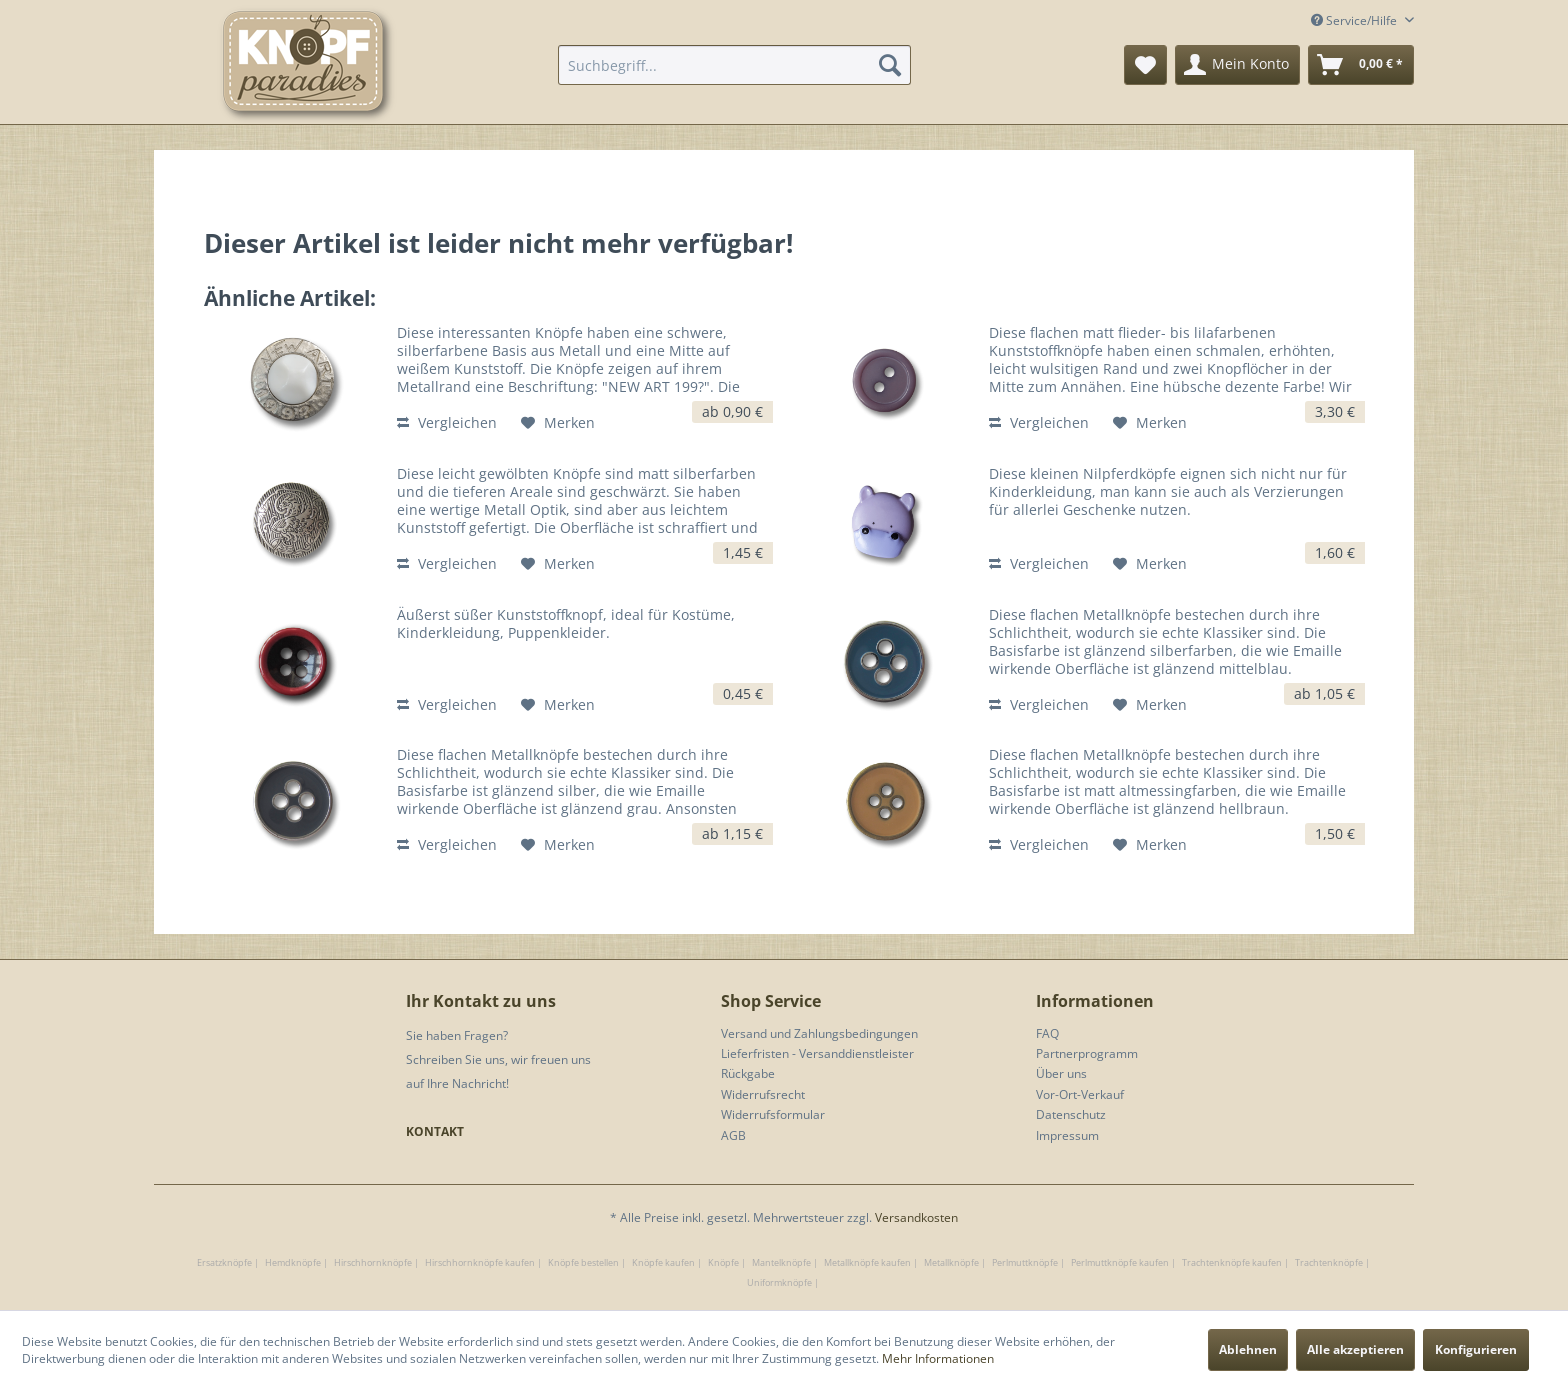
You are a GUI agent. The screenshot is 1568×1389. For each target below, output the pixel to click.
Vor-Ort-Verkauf (1080, 1094)
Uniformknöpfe (779, 1282)
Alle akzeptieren (1355, 1349)
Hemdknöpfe (293, 1262)
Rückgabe (748, 1073)
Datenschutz (1071, 1114)
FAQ (1047, 1033)
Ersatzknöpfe (224, 1262)
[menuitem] (734, 65)
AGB (733, 1135)
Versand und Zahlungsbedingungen (819, 1033)
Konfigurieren (1476, 1349)
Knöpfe (723, 1262)
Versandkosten (916, 1217)
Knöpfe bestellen (583, 1262)
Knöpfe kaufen (663, 1262)
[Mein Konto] (1237, 65)
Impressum (1067, 1135)
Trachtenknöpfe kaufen (1232, 1262)
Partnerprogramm (1087, 1053)
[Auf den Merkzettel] (558, 423)
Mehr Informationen (938, 1358)
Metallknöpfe (951, 1262)
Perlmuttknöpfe (1025, 1262)
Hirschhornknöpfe (373, 1262)
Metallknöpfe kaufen (867, 1262)
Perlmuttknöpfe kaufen (1120, 1262)
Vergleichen (447, 422)
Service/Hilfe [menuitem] (1355, 20)
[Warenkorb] (1361, 65)
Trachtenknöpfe (1329, 1262)
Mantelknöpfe (781, 1262)
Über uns (1061, 1073)
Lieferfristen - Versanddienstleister (817, 1053)
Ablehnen (1248, 1349)
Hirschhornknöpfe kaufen (480, 1262)
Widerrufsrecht (763, 1094)
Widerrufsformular (773, 1114)
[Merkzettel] (1145, 65)
